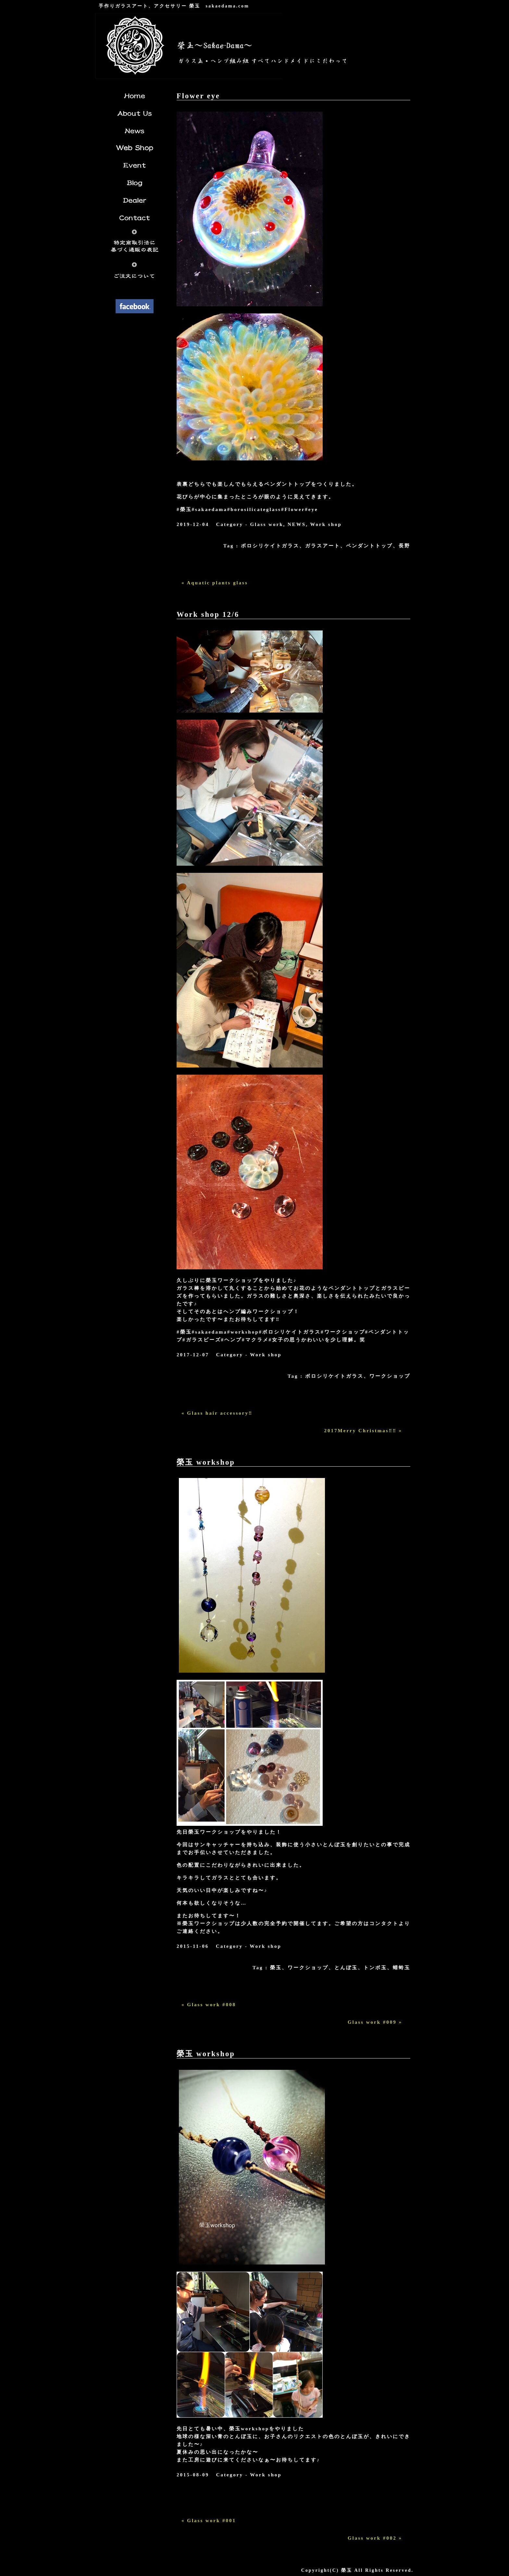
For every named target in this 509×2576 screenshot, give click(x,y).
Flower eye (198, 96)
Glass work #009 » (375, 2022)
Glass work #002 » (375, 2538)
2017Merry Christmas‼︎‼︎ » (363, 1430)
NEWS (297, 524)
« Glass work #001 (208, 2520)
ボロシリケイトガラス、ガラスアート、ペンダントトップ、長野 (325, 545)
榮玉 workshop (206, 1462)
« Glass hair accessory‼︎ (217, 1413)
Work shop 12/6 (208, 614)
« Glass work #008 (208, 2004)
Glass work (266, 524)
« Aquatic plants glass (214, 582)
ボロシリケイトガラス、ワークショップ (357, 1376)
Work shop (325, 524)
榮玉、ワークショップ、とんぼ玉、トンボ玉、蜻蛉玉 (340, 1967)
